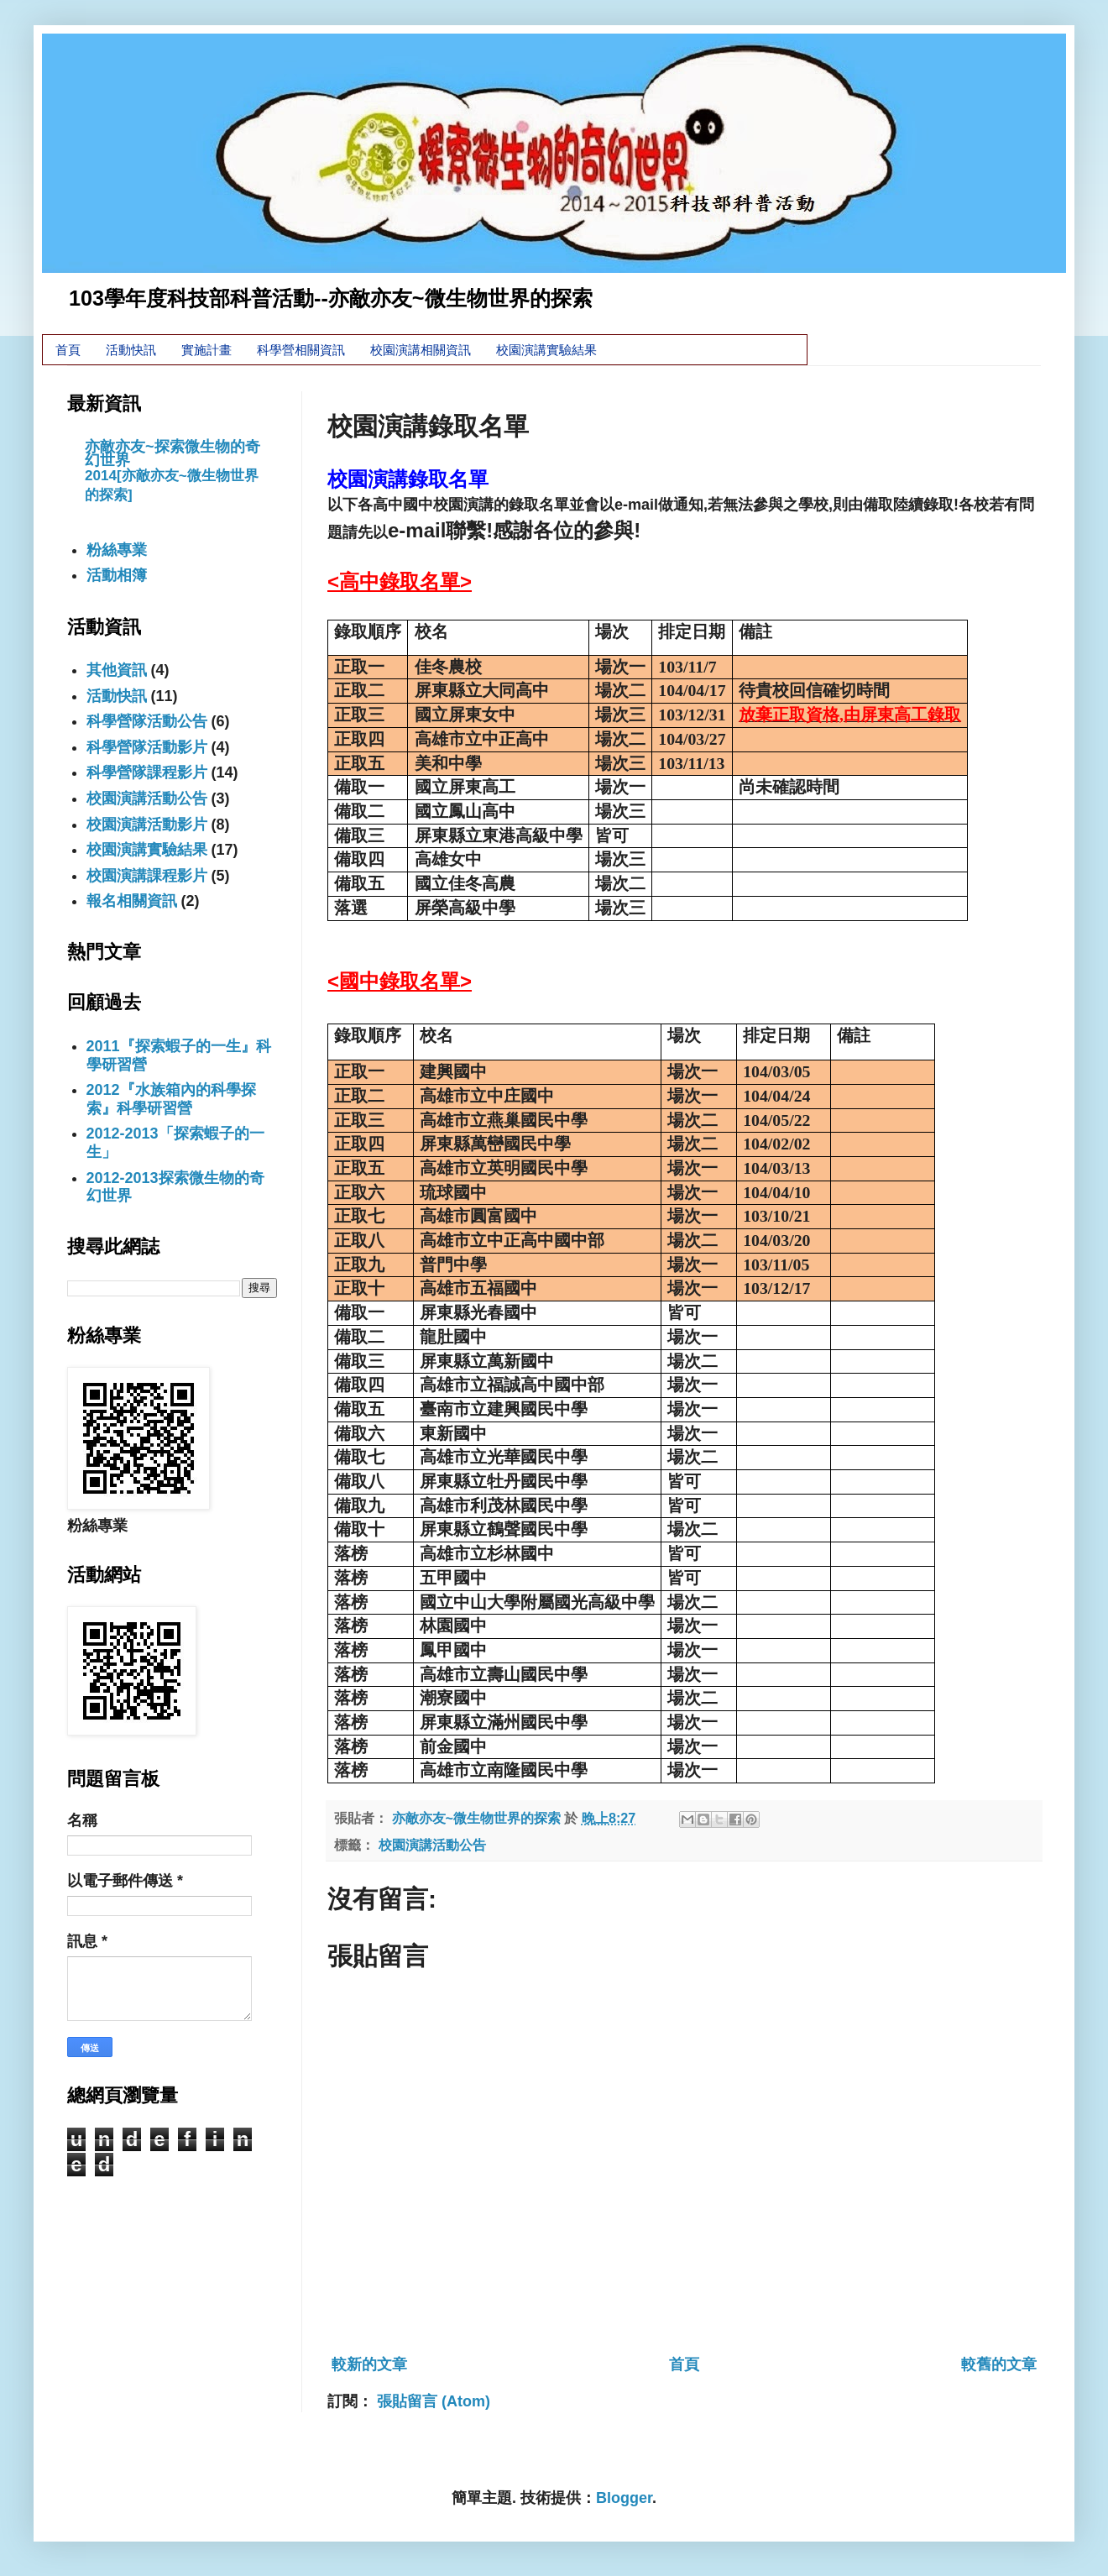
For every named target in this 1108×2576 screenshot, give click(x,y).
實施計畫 (206, 350)
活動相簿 (116, 575)
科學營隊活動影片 (146, 747)
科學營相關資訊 (301, 350)
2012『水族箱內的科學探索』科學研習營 (171, 1099)
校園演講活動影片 (146, 824)
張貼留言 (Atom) (433, 2401)
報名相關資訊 (131, 901)
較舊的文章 (999, 2364)
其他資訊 (116, 670)
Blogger (624, 2498)
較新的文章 (369, 2364)
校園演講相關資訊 (420, 350)
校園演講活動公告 (432, 1844)
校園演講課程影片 (146, 875)
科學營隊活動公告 (146, 721)
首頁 (68, 350)
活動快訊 (131, 350)
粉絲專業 (116, 550)
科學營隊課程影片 (146, 772)
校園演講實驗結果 (546, 350)
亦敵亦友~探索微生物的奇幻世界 (172, 453)
